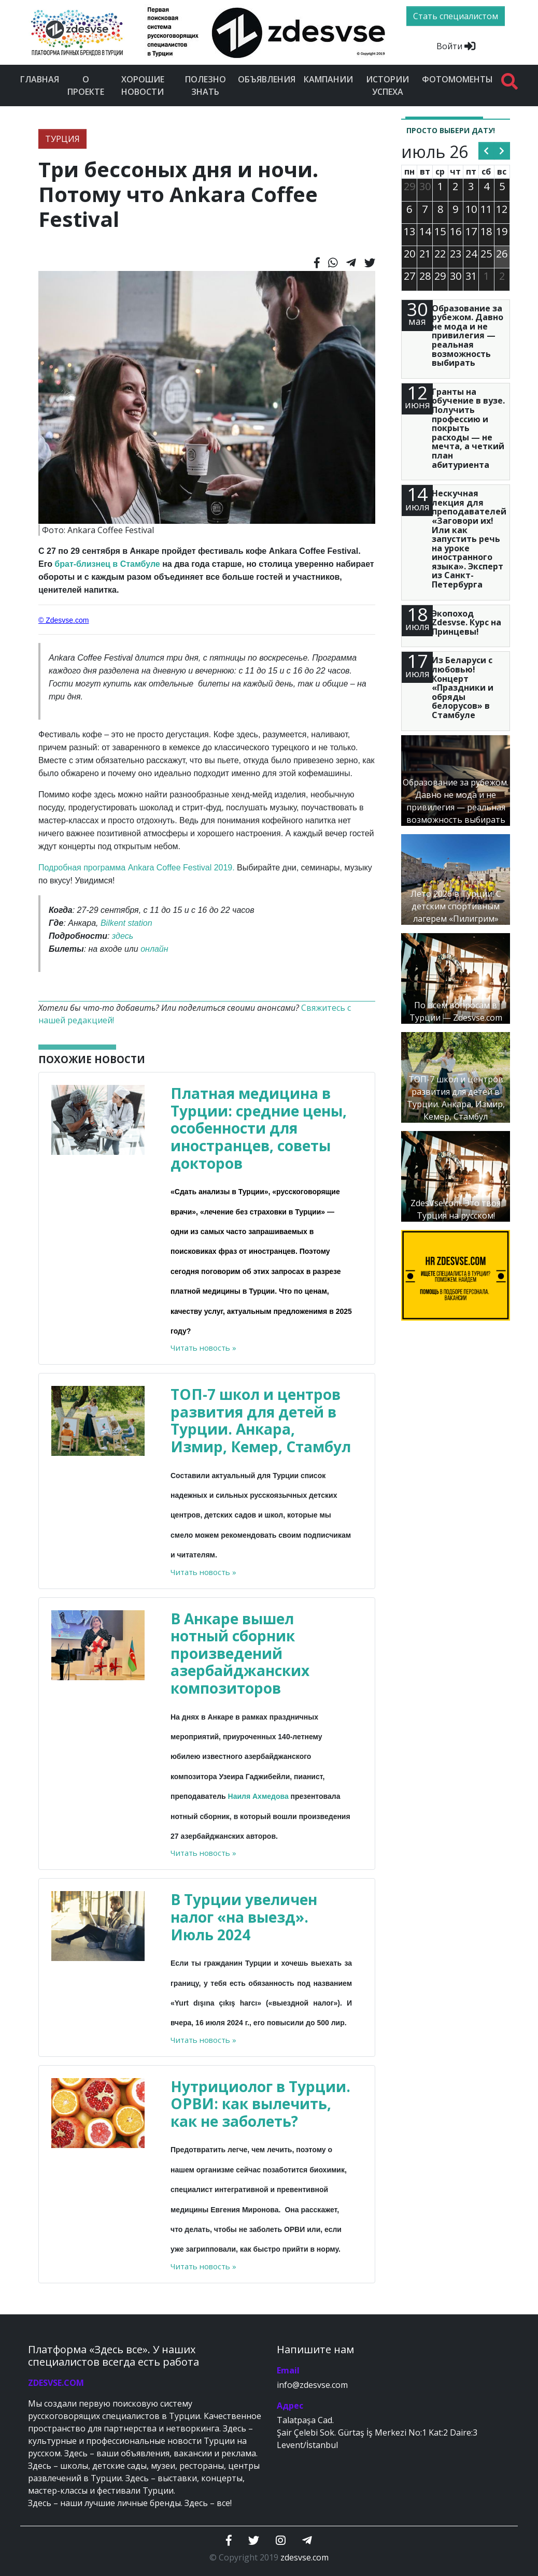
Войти (455, 46)
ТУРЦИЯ (62, 139)
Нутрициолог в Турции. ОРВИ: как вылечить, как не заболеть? (260, 2104)
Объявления (266, 79)
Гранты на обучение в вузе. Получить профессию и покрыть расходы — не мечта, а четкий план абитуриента (468, 428)
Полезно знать (205, 85)
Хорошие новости (142, 85)
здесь (122, 936)
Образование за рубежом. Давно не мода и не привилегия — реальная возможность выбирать (467, 336)
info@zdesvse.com (312, 2385)
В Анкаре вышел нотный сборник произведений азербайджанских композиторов (240, 1653)
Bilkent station (126, 923)
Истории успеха (387, 85)
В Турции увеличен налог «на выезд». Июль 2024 (244, 1917)
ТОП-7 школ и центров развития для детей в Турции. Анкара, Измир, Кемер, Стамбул (261, 1420)
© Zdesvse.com (63, 620)
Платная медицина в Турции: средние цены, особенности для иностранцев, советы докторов (259, 1127)
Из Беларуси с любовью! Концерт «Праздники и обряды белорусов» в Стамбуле (462, 687)
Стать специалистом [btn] (455, 16)
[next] (502, 151)
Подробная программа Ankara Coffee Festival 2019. (136, 867)
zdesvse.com (304, 2557)
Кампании (328, 79)
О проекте (85, 85)
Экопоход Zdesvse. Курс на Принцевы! (466, 622)
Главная (39, 79)
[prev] (486, 151)
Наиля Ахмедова (258, 1796)
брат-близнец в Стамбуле (107, 564)
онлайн (154, 948)
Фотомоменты (457, 79)
